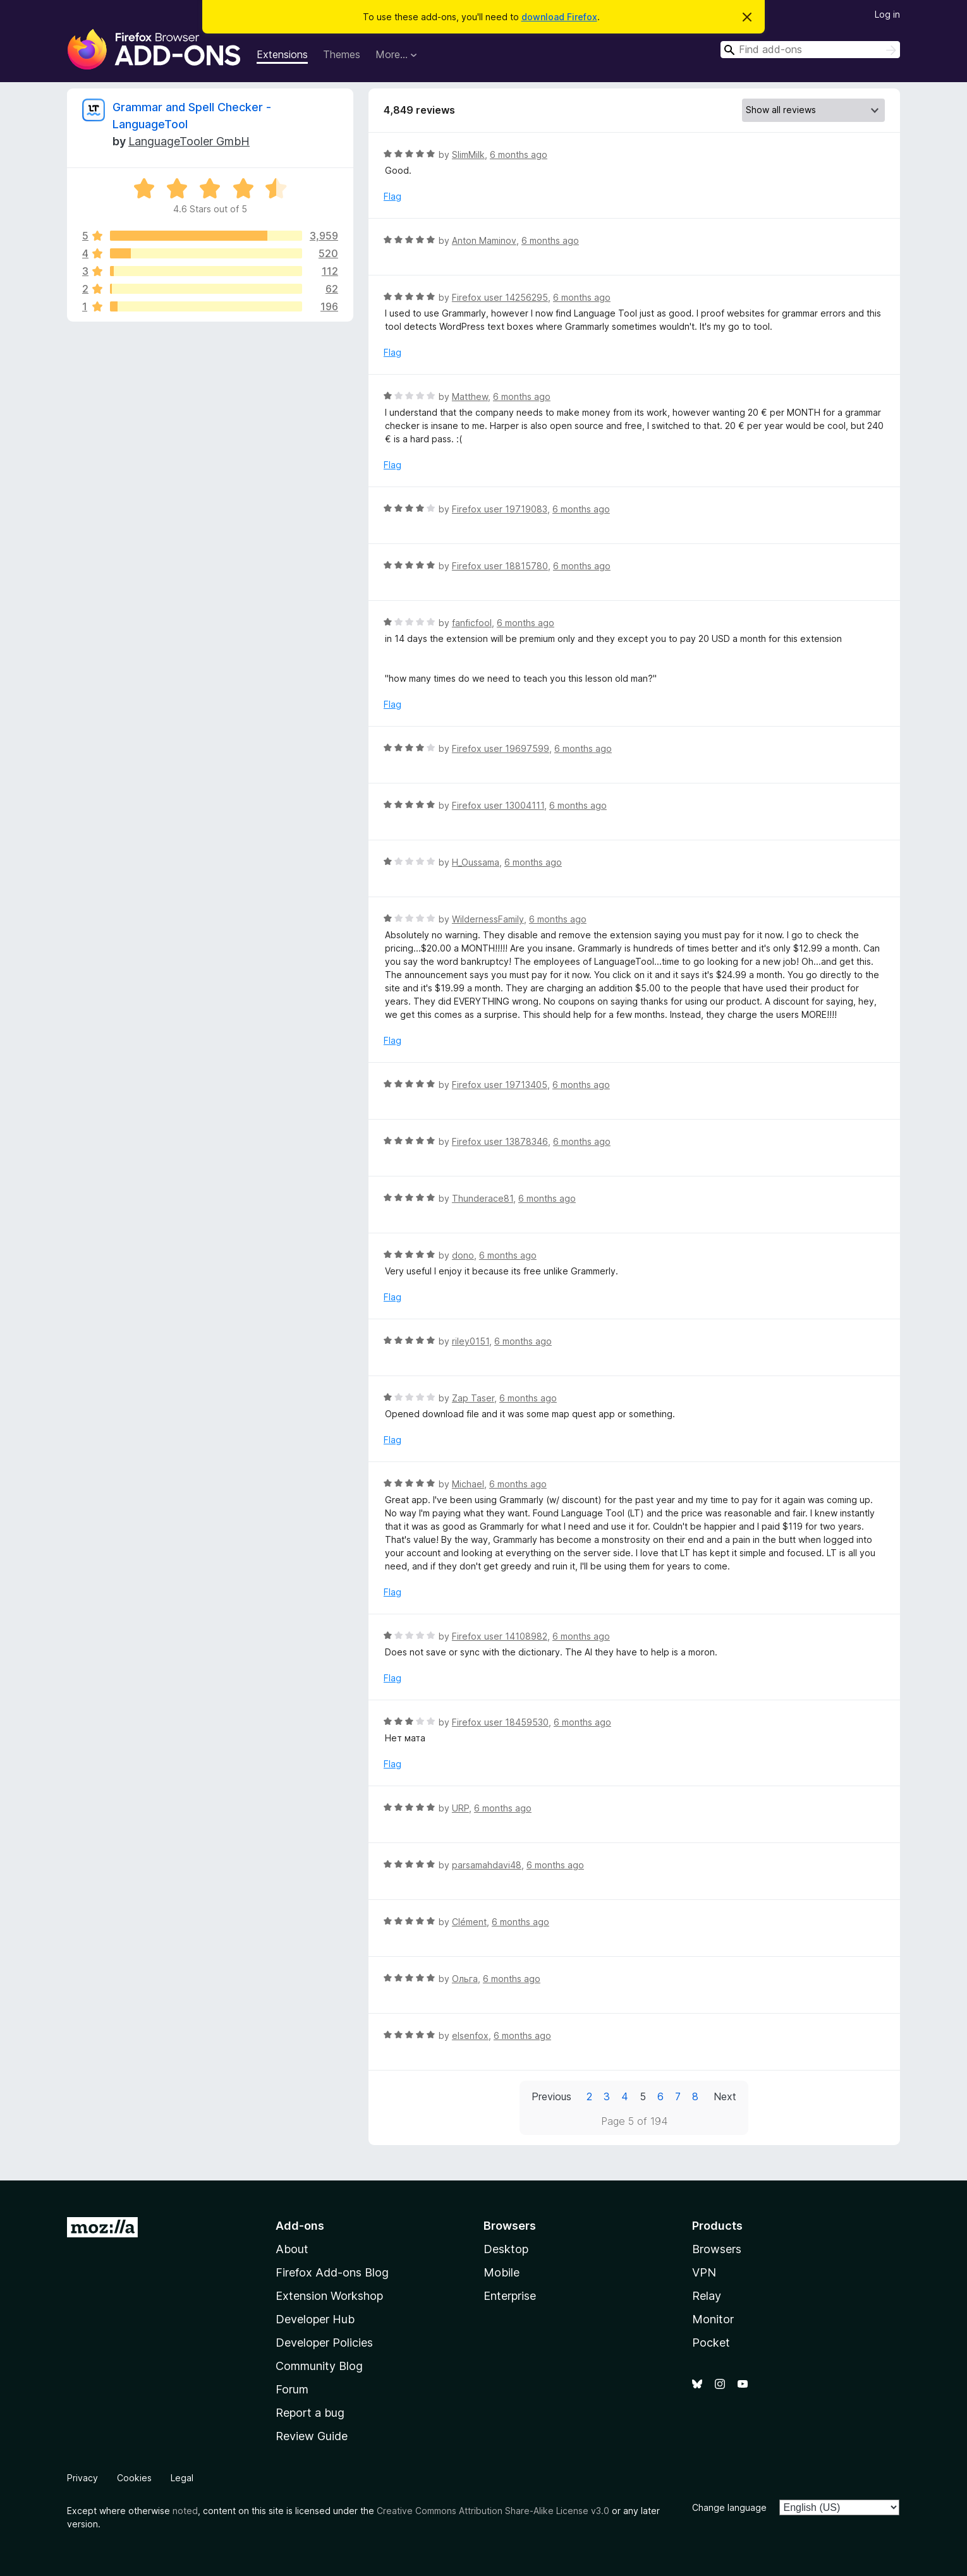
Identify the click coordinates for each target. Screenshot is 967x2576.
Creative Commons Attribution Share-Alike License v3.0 (493, 2510)
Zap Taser (473, 1398)
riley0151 (470, 1341)
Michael (468, 1483)
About (292, 2249)
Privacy (82, 2477)
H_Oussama (475, 862)
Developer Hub (315, 2319)
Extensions (282, 54)
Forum (292, 2389)
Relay (706, 2295)
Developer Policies (324, 2342)
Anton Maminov (484, 240)
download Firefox (559, 16)
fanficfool (472, 622)
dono (463, 1255)
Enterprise (510, 2295)
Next (725, 2096)
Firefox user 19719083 (499, 509)
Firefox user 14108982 (499, 1636)
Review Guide (312, 2436)
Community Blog (319, 2366)
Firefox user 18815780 (500, 565)
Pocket (711, 2342)
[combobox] (810, 49)
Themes (341, 54)
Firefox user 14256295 (500, 297)
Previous (551, 2096)
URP (460, 1808)
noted (185, 2510)
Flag (392, 196)
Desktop (506, 2249)
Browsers (716, 2249)
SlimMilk (468, 154)
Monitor (713, 2319)
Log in (887, 14)
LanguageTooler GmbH (189, 141)
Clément (469, 1921)
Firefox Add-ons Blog (332, 2272)
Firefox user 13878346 (500, 1141)
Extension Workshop (329, 2295)
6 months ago (518, 154)
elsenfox (470, 2035)
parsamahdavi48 (486, 1864)
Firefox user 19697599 (500, 748)
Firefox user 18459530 (500, 1722)
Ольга (465, 1978)
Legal (182, 2477)
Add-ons (300, 2225)
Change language (729, 2507)
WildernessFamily (488, 919)
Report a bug (310, 2412)
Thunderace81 (482, 1198)
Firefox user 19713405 (499, 1084)
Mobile (502, 2272)
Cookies (134, 2477)
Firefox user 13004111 (498, 805)
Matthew (470, 396)
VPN (704, 2272)
